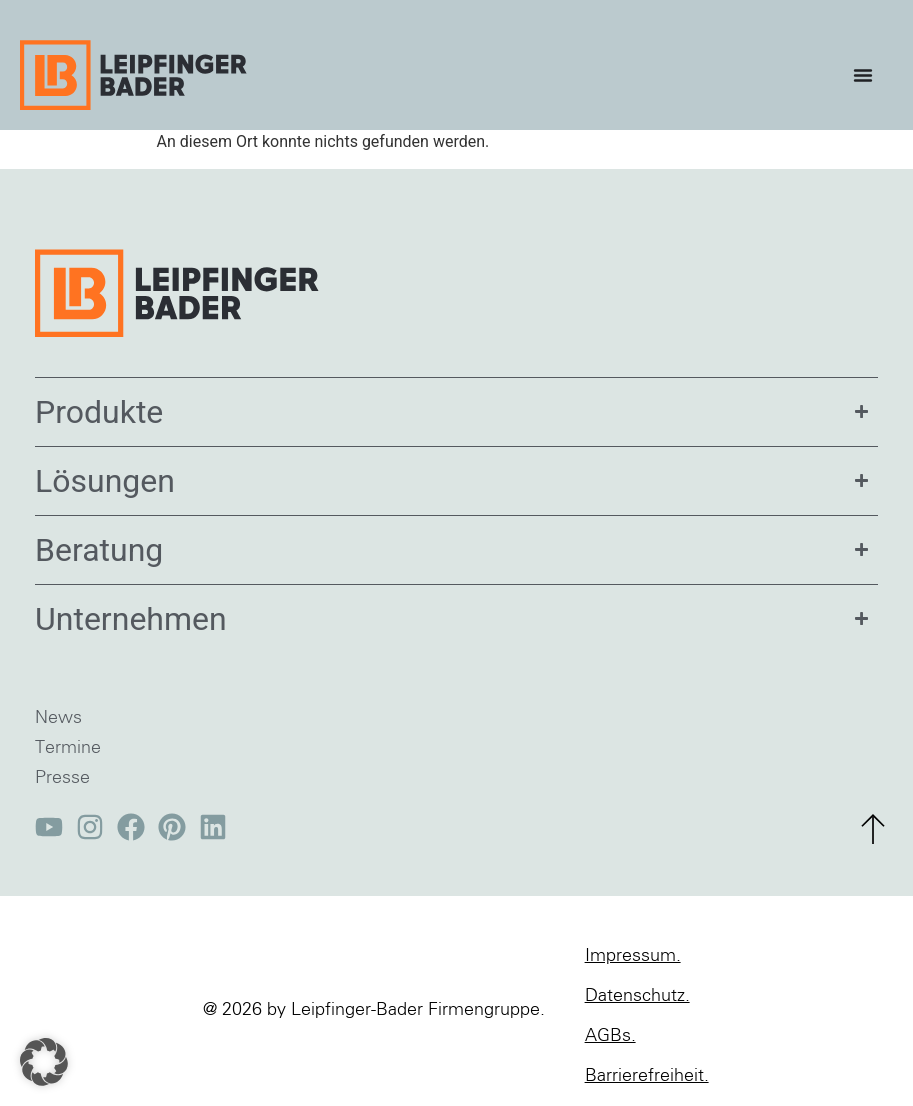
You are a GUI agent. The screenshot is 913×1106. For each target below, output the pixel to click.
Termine (68, 748)
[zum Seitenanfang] (873, 829)
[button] (44, 1062)
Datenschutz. (637, 996)
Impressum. (633, 956)
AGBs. (610, 1036)
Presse (62, 778)
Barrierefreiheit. (647, 1076)
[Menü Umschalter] (868, 75)
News (58, 718)
